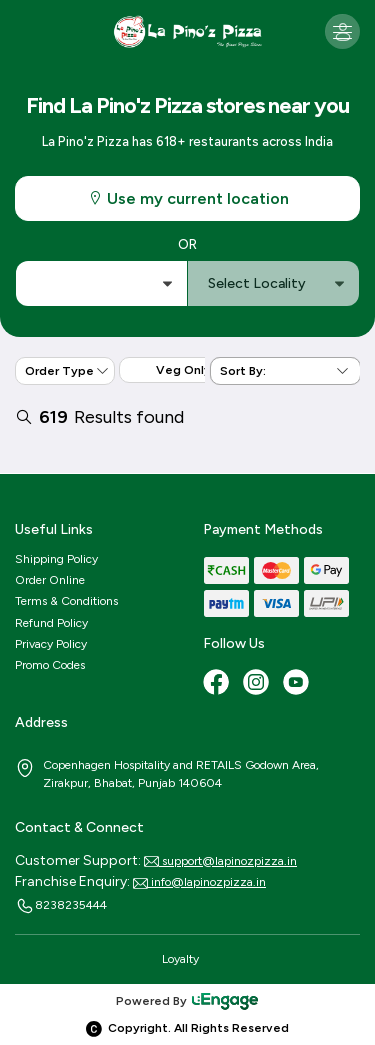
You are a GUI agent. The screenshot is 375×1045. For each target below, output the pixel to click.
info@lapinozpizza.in (199, 882)
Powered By (188, 1001)
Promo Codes (50, 665)
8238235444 (61, 906)
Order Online (50, 580)
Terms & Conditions (66, 601)
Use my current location (188, 198)
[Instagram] (258, 684)
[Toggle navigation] (342, 31)
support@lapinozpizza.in (220, 861)
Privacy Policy (51, 644)
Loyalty (180, 959)
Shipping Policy (56, 559)
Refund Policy (51, 623)
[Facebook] (218, 684)
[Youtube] (298, 684)
